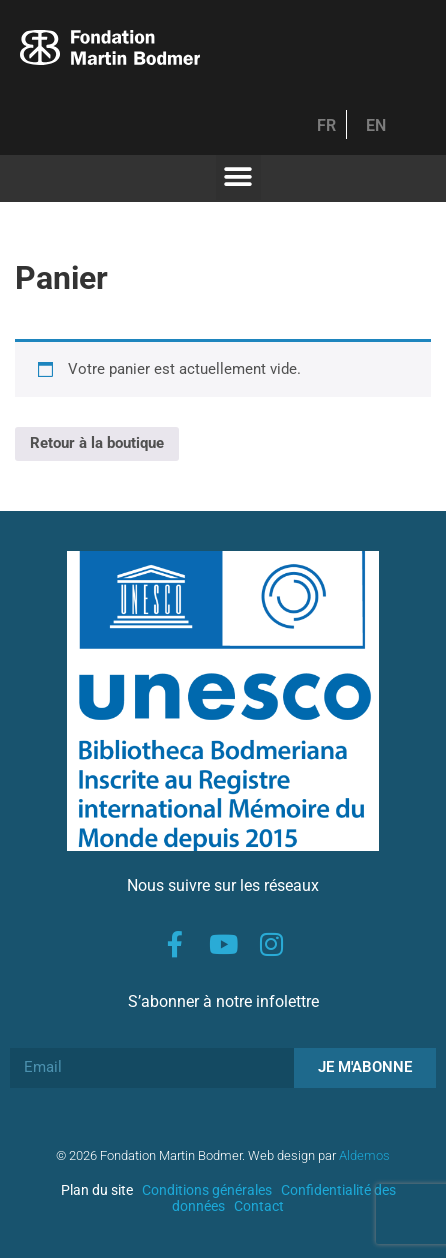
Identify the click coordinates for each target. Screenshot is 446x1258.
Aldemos (364, 1155)
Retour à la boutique (97, 443)
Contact (259, 1206)
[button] (238, 177)
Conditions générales (207, 1190)
